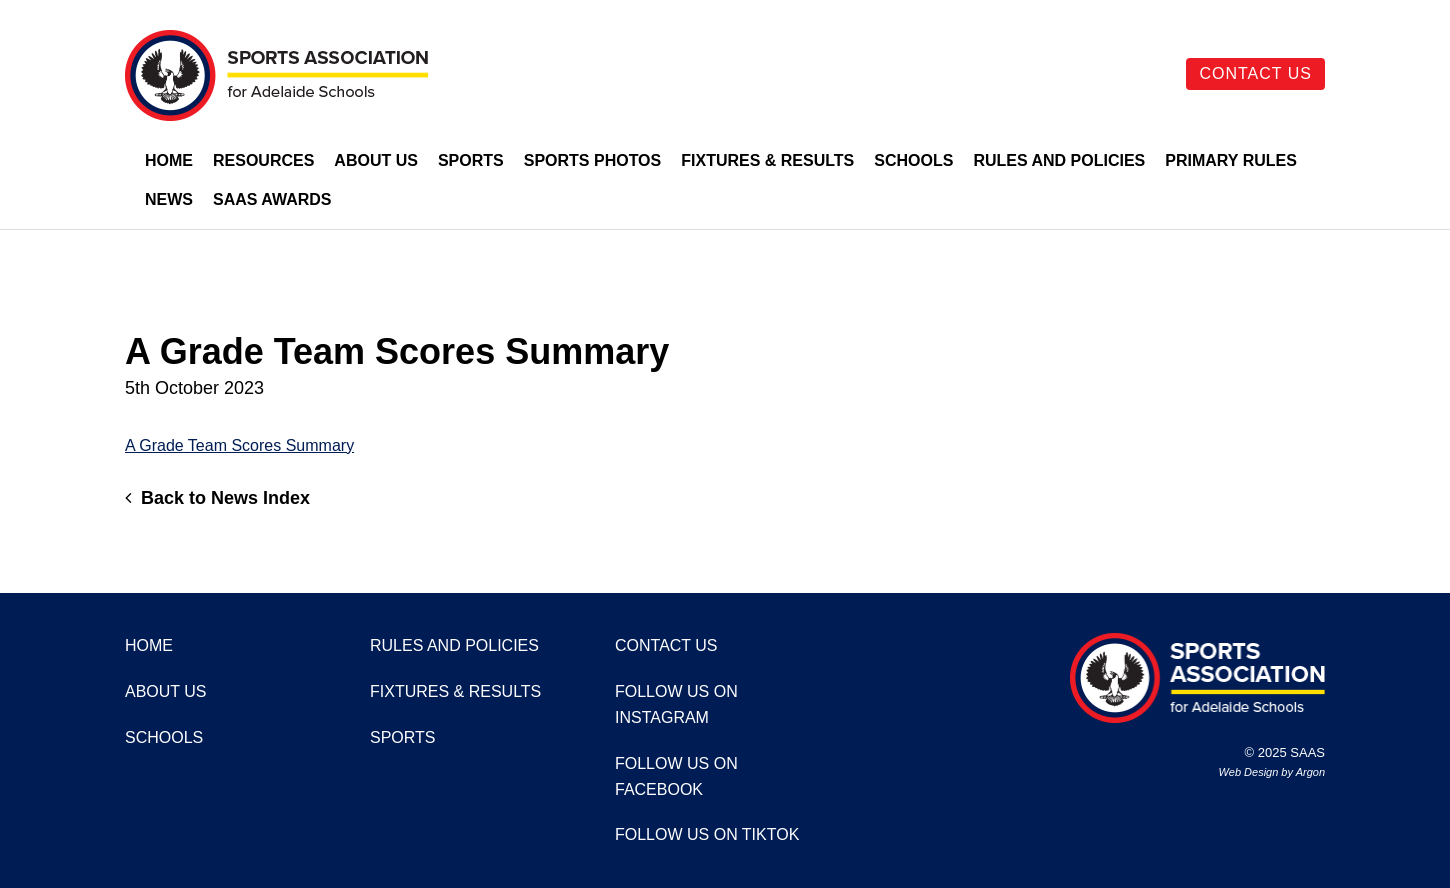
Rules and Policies (1059, 160)
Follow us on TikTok (707, 834)
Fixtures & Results (767, 160)
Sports (471, 160)
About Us (376, 160)
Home (169, 160)
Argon (1310, 772)
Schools (913, 160)
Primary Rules (1231, 160)
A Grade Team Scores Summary (239, 445)
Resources (263, 160)
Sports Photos (593, 160)
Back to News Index (217, 498)
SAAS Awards (272, 199)
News (169, 199)
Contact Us (1255, 73)
